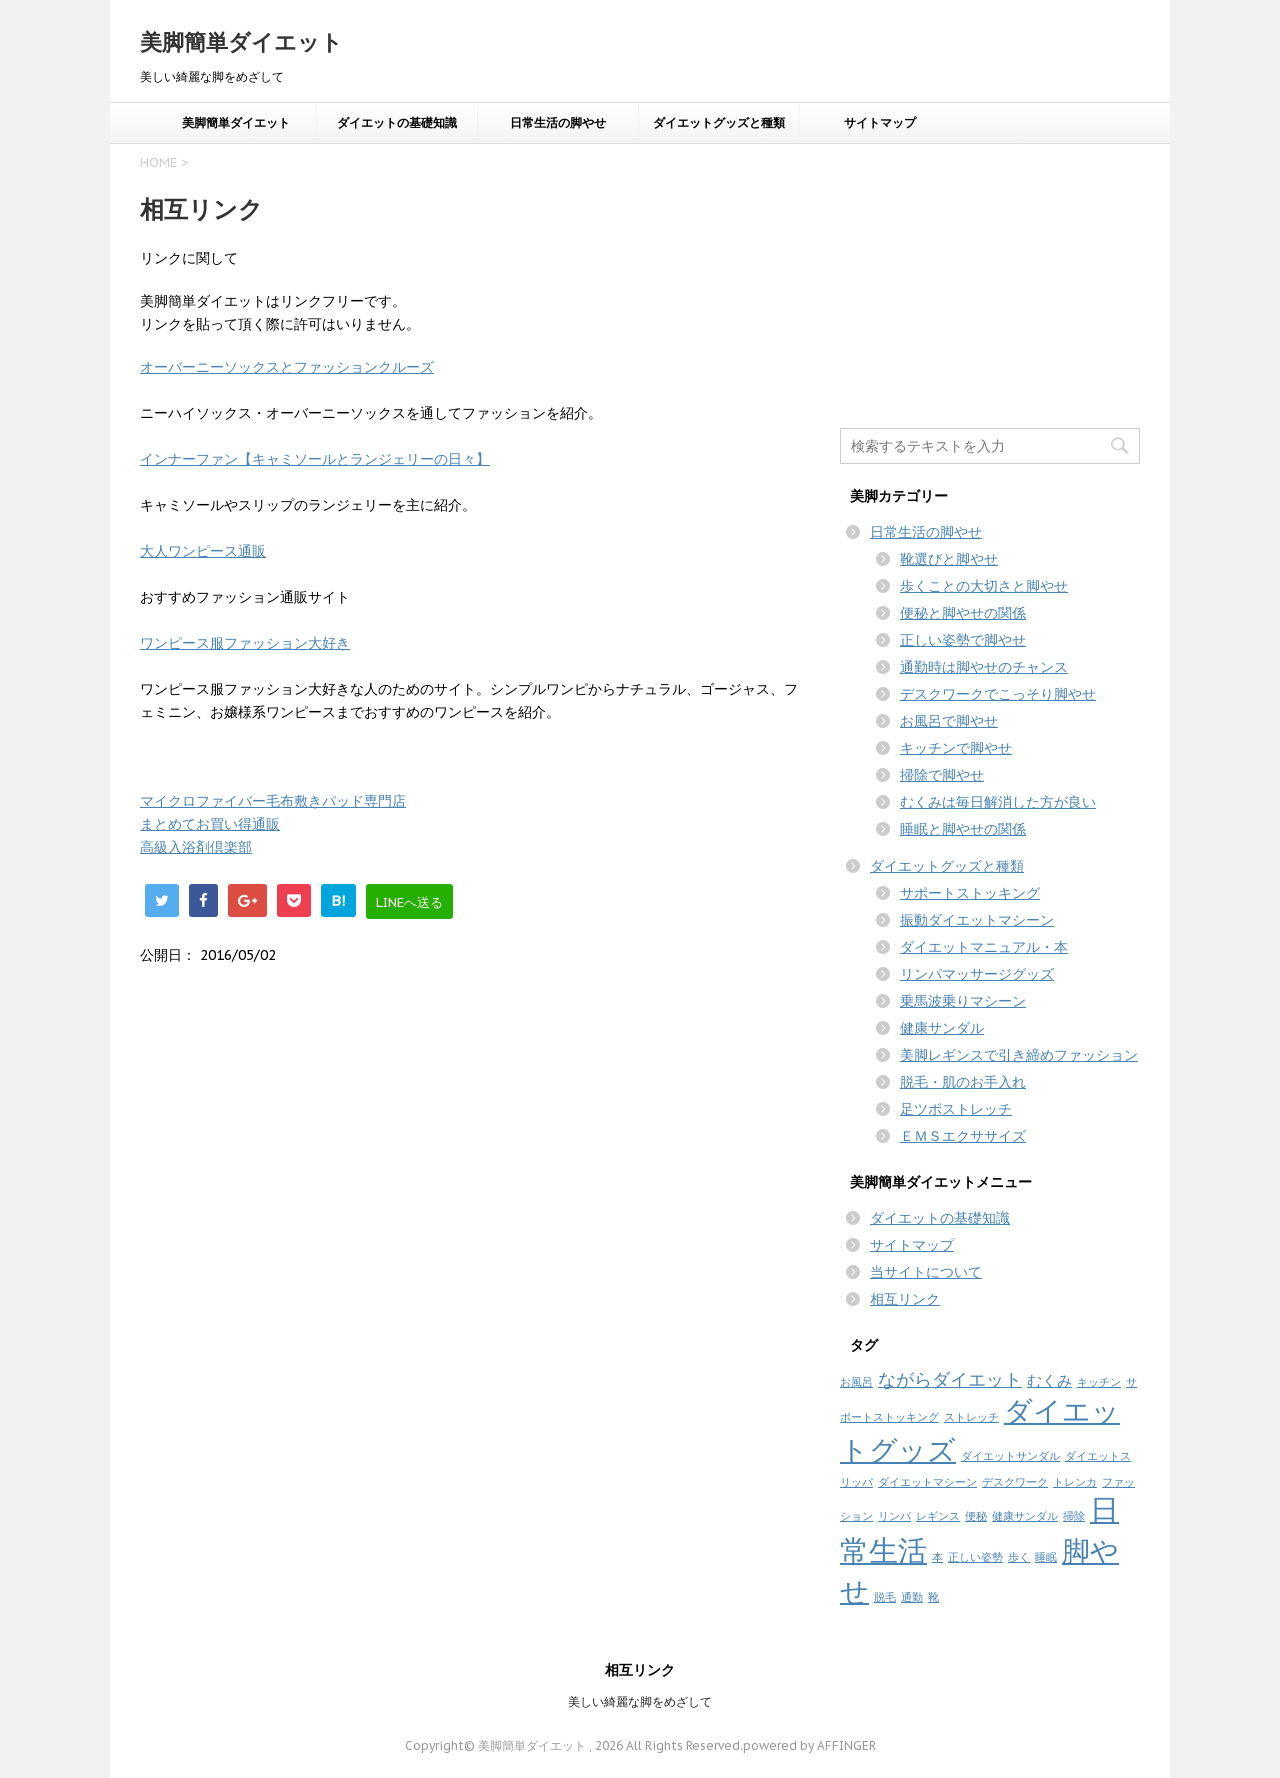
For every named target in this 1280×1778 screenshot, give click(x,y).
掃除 (1074, 1516)
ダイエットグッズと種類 (719, 122)
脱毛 (885, 1597)
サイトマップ (880, 122)
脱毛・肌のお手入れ (963, 1082)
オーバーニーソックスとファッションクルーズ (287, 367)
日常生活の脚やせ (558, 122)
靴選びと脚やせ (949, 559)
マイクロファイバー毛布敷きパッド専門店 (273, 801)
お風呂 (856, 1382)
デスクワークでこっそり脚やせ (998, 694)
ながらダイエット (950, 1379)
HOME (158, 162)
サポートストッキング (970, 893)
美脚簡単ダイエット (241, 42)
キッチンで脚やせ (956, 748)
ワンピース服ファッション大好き (245, 643)
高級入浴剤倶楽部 (196, 847)
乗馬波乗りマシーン (963, 1001)
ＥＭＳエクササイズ (963, 1136)
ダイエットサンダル (1010, 1456)
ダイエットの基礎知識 (397, 122)
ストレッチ (971, 1417)
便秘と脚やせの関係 (963, 613)
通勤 (912, 1597)
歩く (1019, 1557)
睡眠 (1046, 1557)
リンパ (894, 1516)
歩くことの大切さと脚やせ (984, 586)
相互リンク (905, 1299)
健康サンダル (942, 1028)
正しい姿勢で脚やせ (963, 640)
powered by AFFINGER (809, 1745)
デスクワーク (1015, 1482)
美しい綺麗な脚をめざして (640, 1701)
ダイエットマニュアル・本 (984, 947)
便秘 (976, 1516)
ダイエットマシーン (927, 1482)
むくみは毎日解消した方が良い (998, 802)
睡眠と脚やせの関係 (963, 829)
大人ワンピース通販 (203, 551)
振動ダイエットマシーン (977, 920)
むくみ (1049, 1380)
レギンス (938, 1516)
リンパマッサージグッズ (977, 974)
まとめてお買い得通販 (210, 824)
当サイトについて (926, 1272)
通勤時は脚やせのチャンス (984, 667)
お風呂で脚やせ (949, 721)
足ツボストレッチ (956, 1109)
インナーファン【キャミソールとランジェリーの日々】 (315, 459)
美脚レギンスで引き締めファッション (1019, 1055)
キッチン (1099, 1382)
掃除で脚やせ (942, 775)
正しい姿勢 (975, 1557)
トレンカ (1075, 1482)
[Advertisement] (990, 279)
